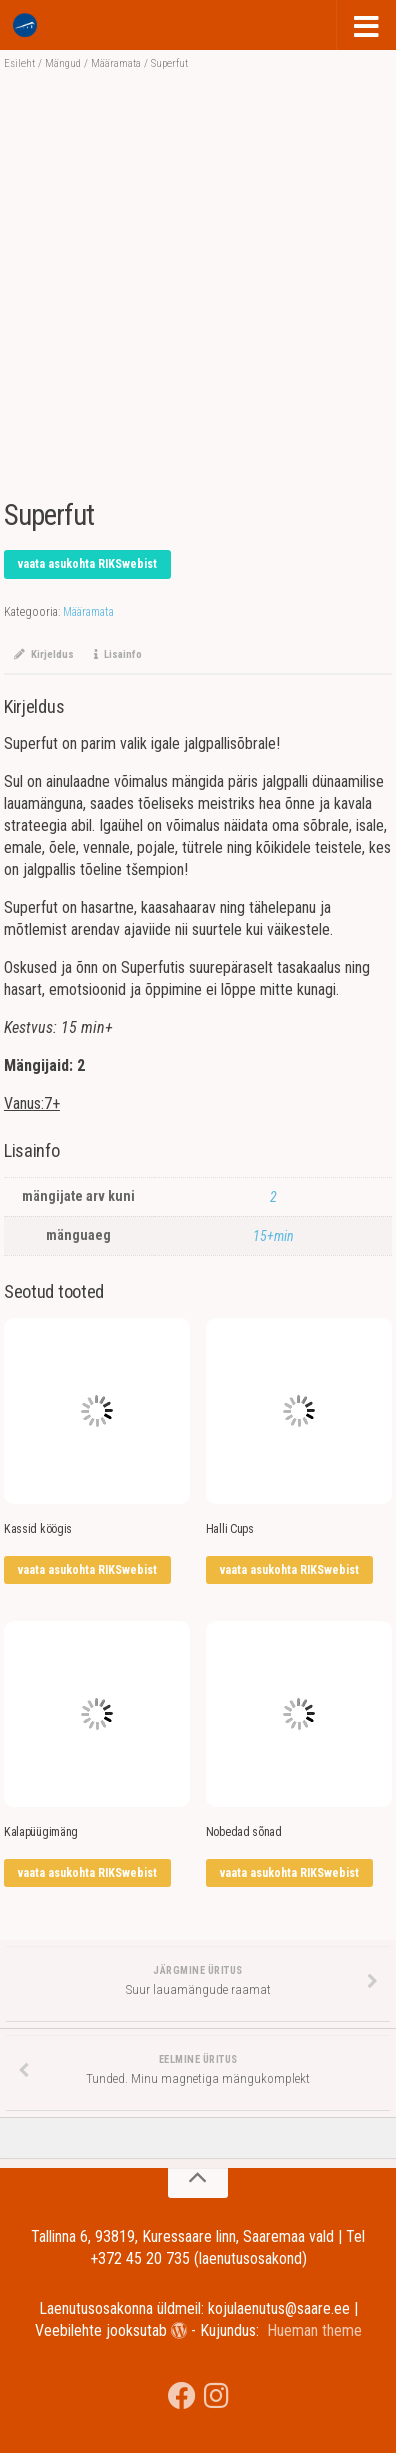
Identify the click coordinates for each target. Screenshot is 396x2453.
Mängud (63, 63)
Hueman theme (314, 2330)
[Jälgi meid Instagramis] (216, 2396)
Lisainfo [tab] (118, 654)
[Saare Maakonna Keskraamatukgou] (182, 2396)
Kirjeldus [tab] (44, 654)
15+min (273, 1236)
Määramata (116, 63)
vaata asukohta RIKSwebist (87, 564)
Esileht (19, 63)
